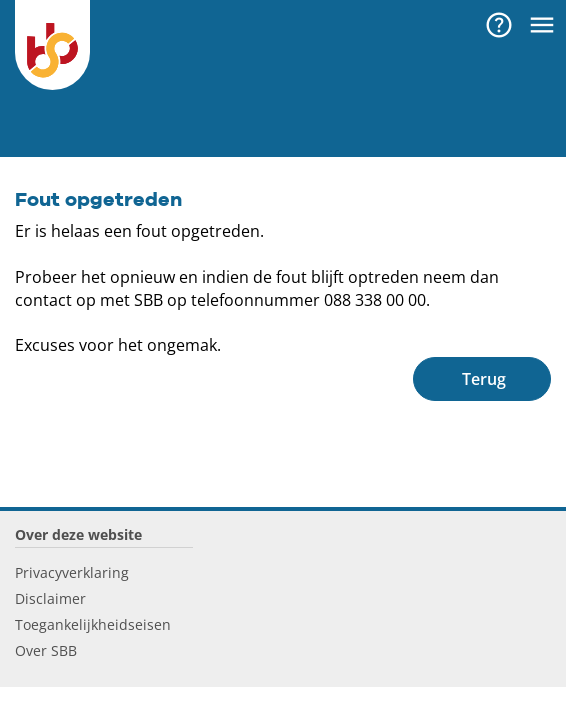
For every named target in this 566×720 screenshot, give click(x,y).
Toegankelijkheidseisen (93, 624)
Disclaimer (50, 598)
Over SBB (46, 650)
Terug (484, 379)
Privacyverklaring (72, 572)
